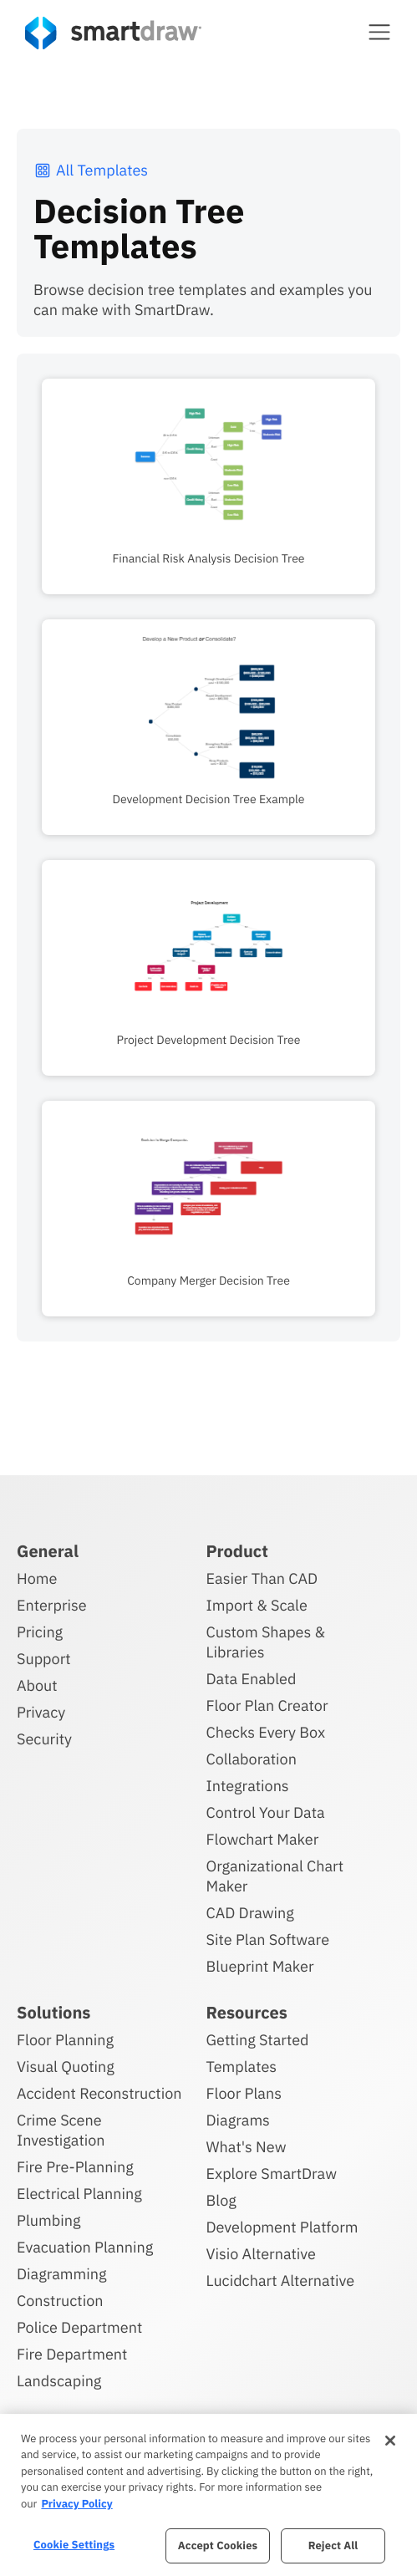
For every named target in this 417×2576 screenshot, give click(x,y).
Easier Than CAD (262, 1578)
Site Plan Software (267, 1939)
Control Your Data (265, 1812)
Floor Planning (65, 2039)
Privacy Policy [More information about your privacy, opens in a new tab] (76, 2504)
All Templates (90, 170)
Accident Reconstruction (99, 2093)
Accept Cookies (217, 2545)
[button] (379, 31)
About (37, 1685)
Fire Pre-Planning (75, 2166)
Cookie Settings (73, 2545)
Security (44, 1739)
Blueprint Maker (260, 1966)
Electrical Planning (79, 2193)
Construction (60, 2300)
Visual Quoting (65, 2066)
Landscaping (59, 2380)
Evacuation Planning (85, 2247)
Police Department (79, 2327)
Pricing (40, 1632)
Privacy (41, 1712)
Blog (221, 2200)
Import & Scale (257, 1605)
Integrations (247, 1785)
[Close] (390, 2440)
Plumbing (48, 2220)
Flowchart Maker (262, 1839)
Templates (241, 2066)
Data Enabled (251, 1678)
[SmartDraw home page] (113, 33)
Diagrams (238, 2120)
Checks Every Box (266, 1732)
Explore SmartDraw (271, 2173)
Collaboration (251, 1759)
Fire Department (72, 2354)
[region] (208, 2495)
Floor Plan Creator (267, 1705)
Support (44, 1658)
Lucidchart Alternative (280, 2280)
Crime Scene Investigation (61, 2130)
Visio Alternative (261, 2253)
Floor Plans (244, 2093)
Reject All (333, 2545)
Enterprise (52, 1605)
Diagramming (62, 2273)
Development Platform (282, 2227)
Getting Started (257, 2039)
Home (37, 1578)
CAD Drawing (250, 1912)
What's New (246, 2146)
